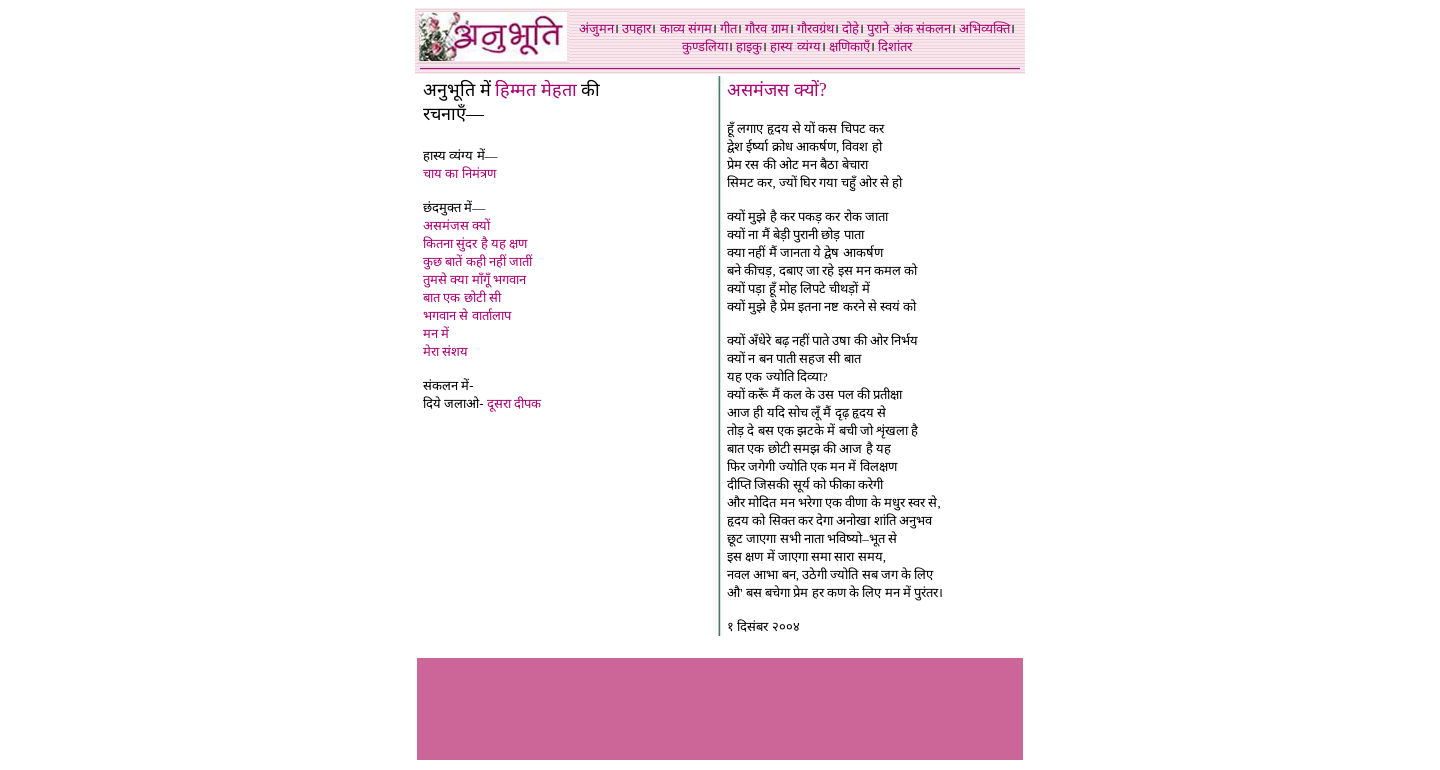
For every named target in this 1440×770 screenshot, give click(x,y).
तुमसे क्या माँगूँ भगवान (474, 279)
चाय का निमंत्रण (459, 173)
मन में (436, 333)
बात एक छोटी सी (462, 297)
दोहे (850, 28)
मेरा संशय (445, 351)
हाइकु (749, 46)
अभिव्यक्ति (984, 28)
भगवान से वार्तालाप (467, 315)
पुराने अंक (889, 28)
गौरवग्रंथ (815, 28)
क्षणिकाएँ (849, 46)
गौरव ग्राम (766, 28)
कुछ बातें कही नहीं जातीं (477, 261)
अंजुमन (596, 28)
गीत (728, 28)
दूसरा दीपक (514, 403)
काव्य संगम (686, 28)
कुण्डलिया (705, 46)
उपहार (636, 28)
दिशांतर (895, 46)
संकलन (933, 28)
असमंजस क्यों (456, 225)
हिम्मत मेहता (536, 90)
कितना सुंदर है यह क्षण (475, 243)
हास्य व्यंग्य (795, 46)
